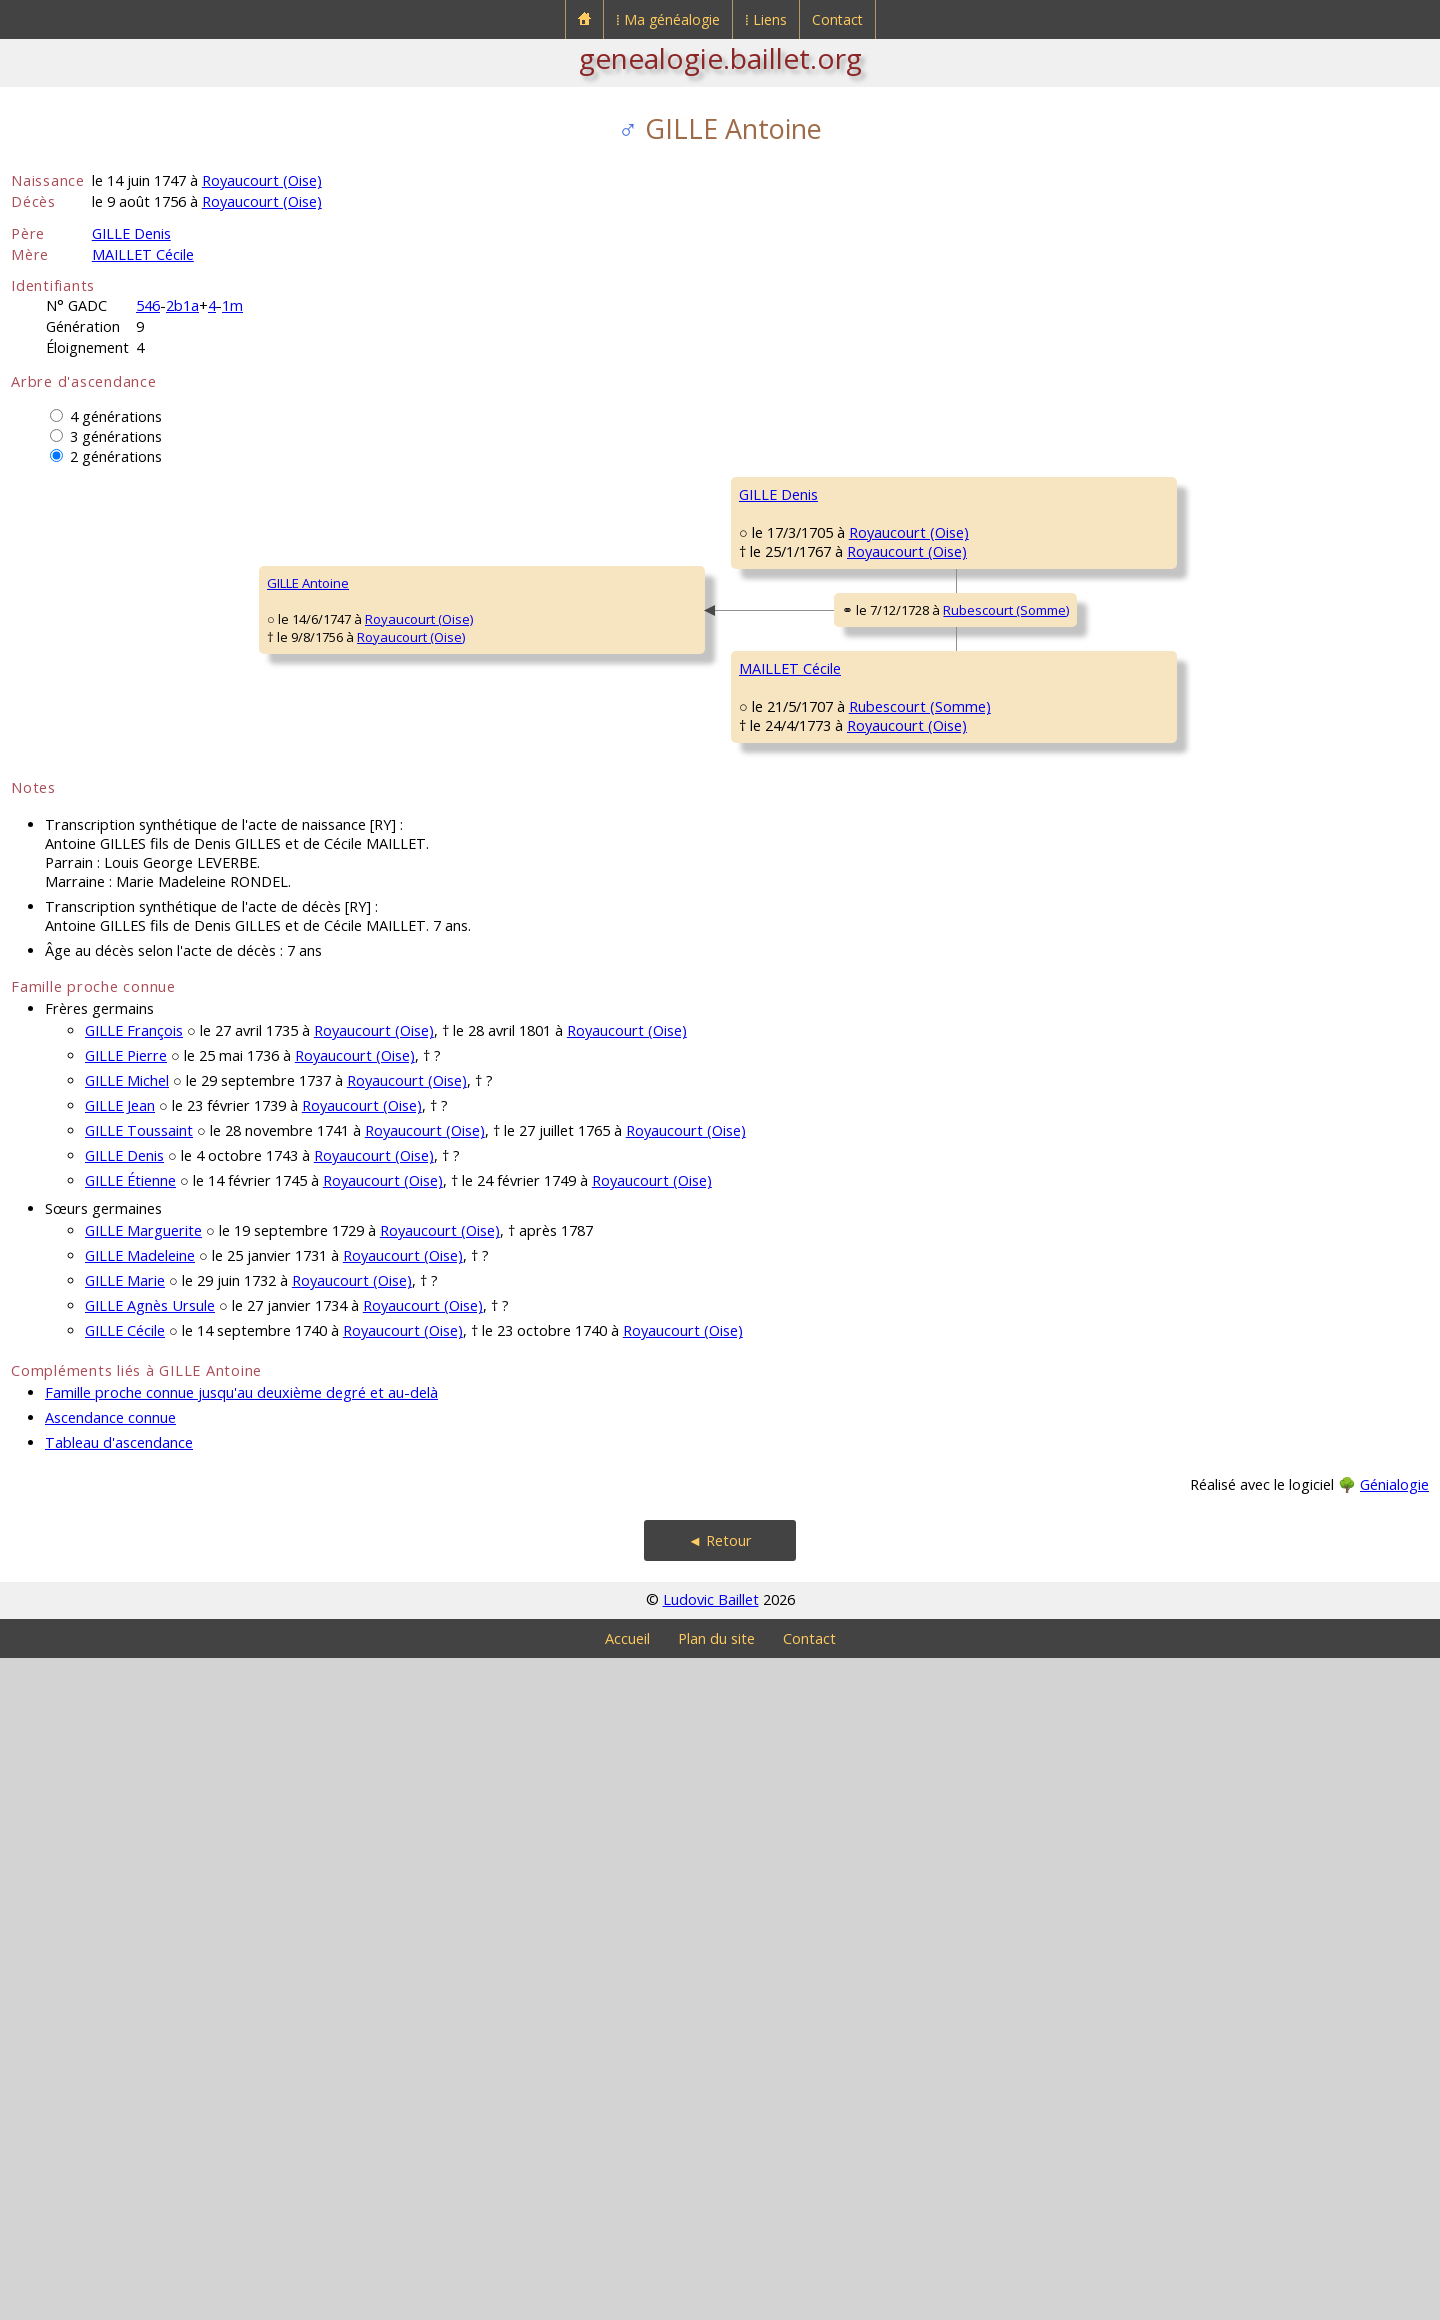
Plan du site (716, 2300)
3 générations (116, 436)
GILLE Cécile (125, 1992)
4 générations (116, 416)
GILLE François (134, 1692)
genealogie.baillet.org (720, 58)
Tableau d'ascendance (119, 2104)
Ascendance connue (110, 2079)
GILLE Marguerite (143, 1892)
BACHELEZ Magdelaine (807, 794)
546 (148, 305)
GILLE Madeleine (140, 1917)
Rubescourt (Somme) (592, 946)
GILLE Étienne (779, 554)
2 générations (116, 456)
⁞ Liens (766, 19)
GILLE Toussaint (139, 1792)
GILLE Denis (131, 233)
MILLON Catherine (1151, 614)
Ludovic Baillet (711, 2261)
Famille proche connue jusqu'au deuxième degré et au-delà (241, 2054)
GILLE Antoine (65, 914)
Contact (837, 19)
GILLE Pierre (126, 1717)
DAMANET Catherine (1158, 1094)
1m (232, 305)
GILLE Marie (125, 1942)
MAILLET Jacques (788, 1034)
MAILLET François (1148, 974)
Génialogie (1394, 2146)
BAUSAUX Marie (787, 1274)
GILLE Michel (127, 1742)
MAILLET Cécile (143, 254)
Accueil (627, 2300)
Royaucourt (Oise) (262, 180)
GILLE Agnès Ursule (150, 1967)
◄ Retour (720, 2202)
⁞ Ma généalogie (668, 19)
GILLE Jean (120, 1767)
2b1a (182, 305)
